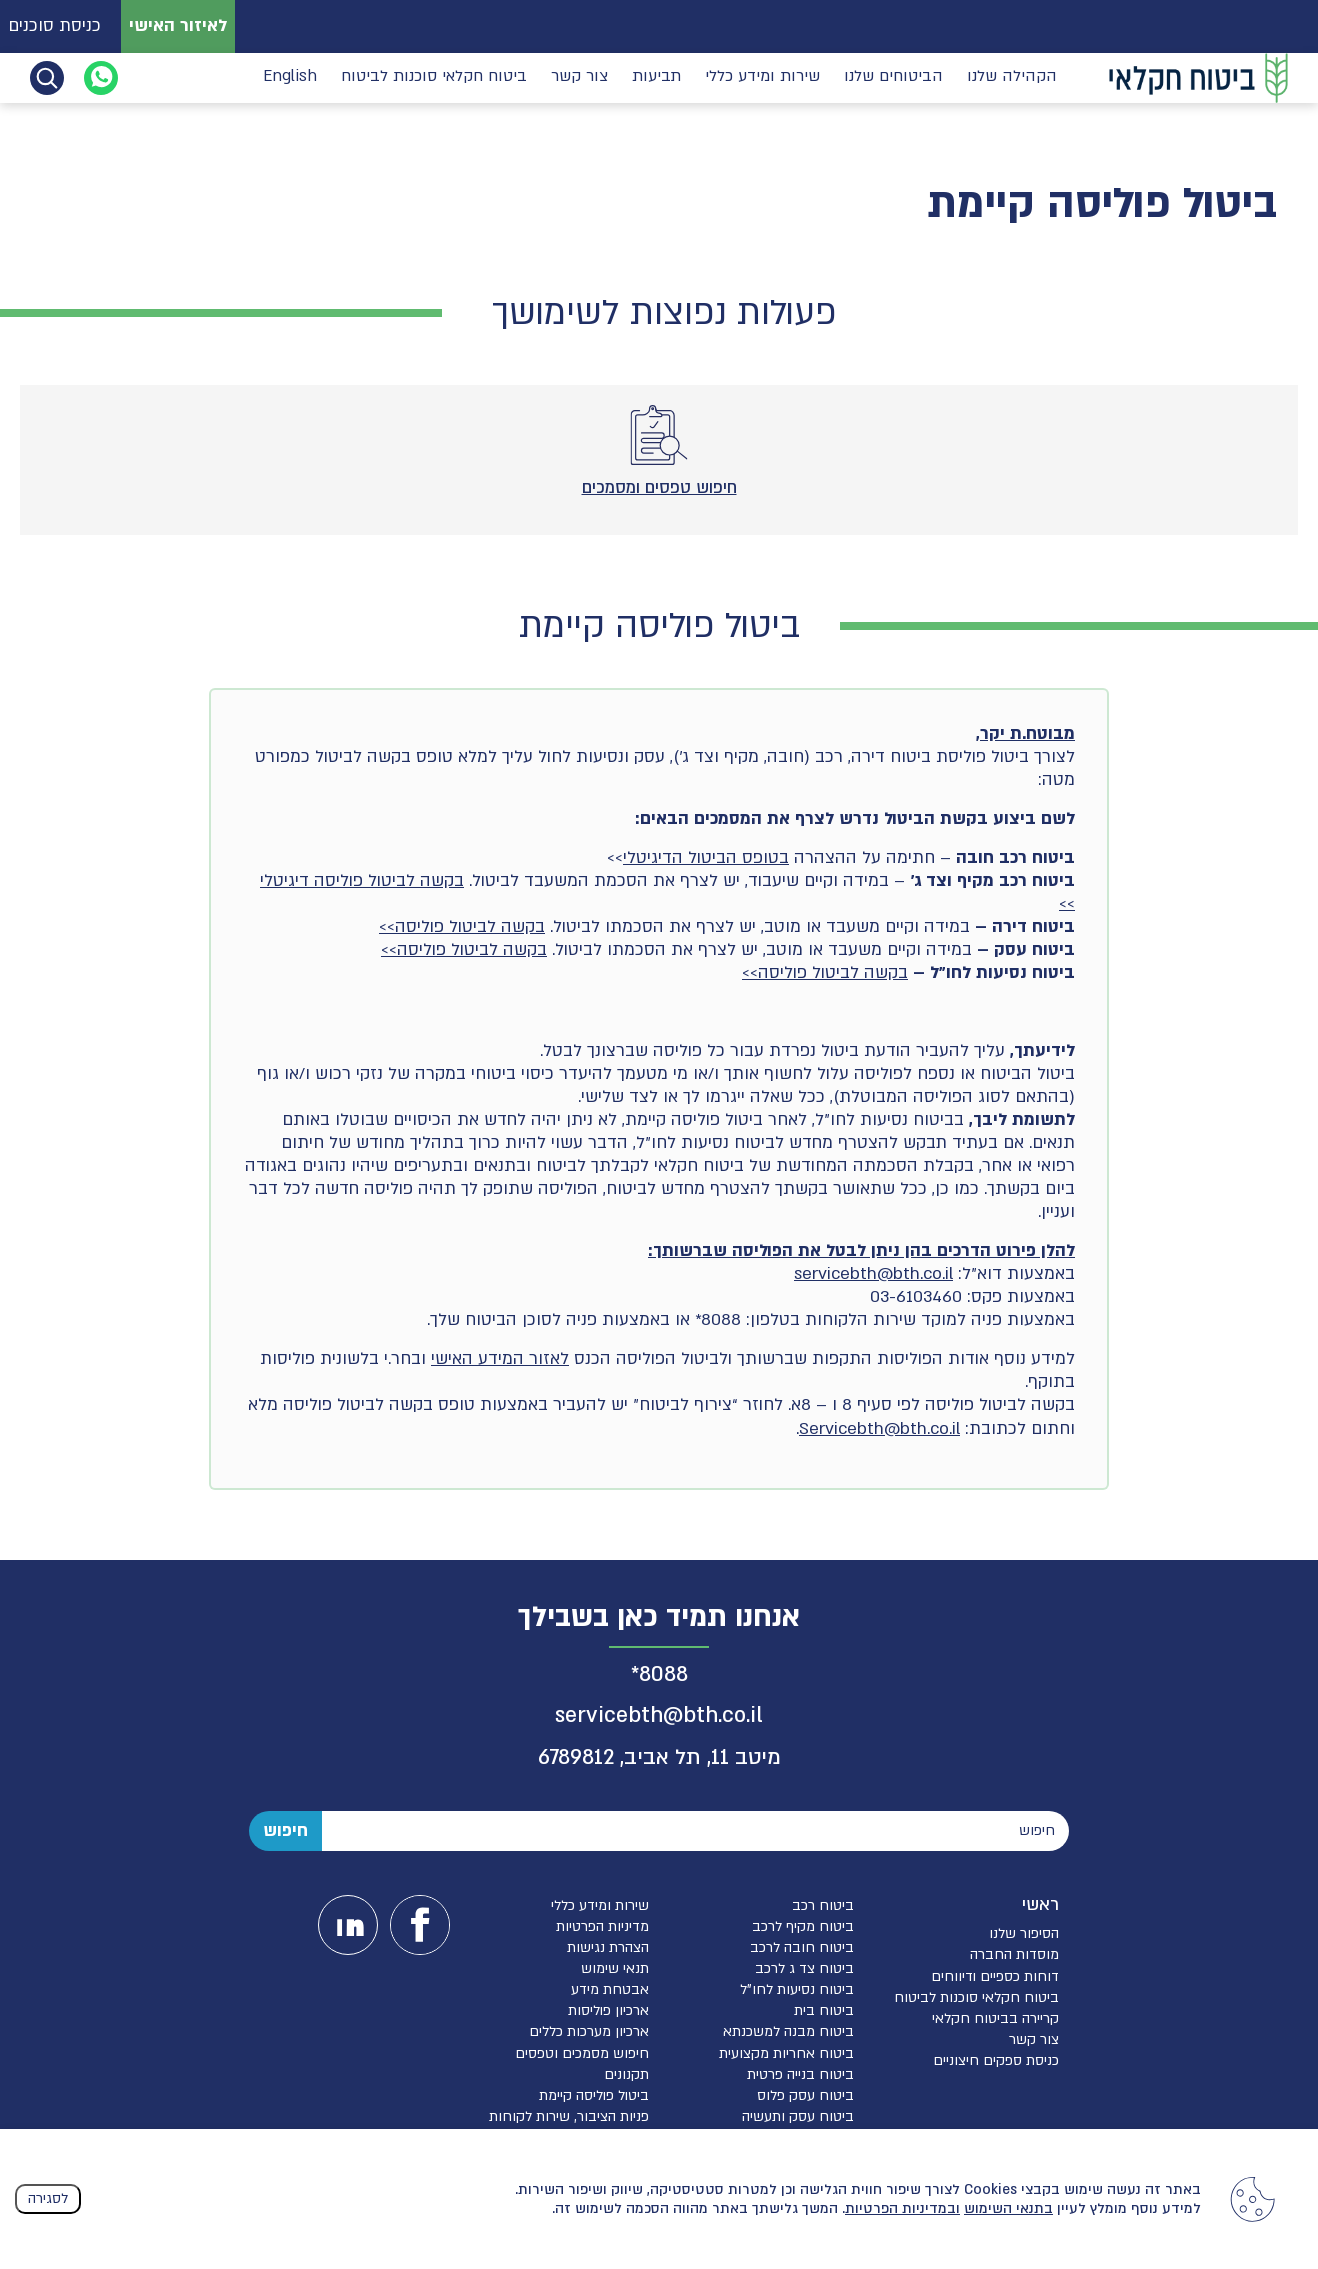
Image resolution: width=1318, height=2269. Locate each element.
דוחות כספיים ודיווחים (995, 1976)
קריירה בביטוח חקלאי (995, 2018)
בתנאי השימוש (1008, 2208)
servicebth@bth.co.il (873, 1273)
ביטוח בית (824, 2010)
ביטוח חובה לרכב (802, 1947)
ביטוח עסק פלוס (805, 2095)
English (290, 76)
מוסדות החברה (1014, 1954)
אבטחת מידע (610, 1989)
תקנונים (626, 2074)
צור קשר (579, 76)
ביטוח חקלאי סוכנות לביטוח (434, 76)
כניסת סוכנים (54, 25)
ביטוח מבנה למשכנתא (788, 2031)
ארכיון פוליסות (608, 2010)
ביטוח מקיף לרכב (803, 1926)
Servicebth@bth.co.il (879, 1428)
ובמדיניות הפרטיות (902, 2208)
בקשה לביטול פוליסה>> (462, 926)
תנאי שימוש (615, 1968)
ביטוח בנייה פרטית (800, 2074)
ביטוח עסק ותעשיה (798, 2116)
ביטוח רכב (823, 1905)
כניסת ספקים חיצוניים (996, 2060)
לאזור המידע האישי (500, 1358)
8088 (663, 1674)
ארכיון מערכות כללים (589, 2031)
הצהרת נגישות (608, 1947)
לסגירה (48, 2198)
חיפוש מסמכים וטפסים (582, 2053)
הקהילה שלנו (1012, 76)
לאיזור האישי (178, 25)
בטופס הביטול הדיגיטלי (706, 857)
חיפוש (285, 1830)
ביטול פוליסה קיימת (594, 2095)
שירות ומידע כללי (762, 76)
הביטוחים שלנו (893, 76)
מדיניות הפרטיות (602, 1926)
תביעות (656, 76)
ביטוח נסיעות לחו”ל (797, 1989)
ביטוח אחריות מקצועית (786, 2053)
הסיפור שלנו (1024, 1933)
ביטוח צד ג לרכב (804, 1968)
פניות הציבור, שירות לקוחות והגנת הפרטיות (569, 2125)
